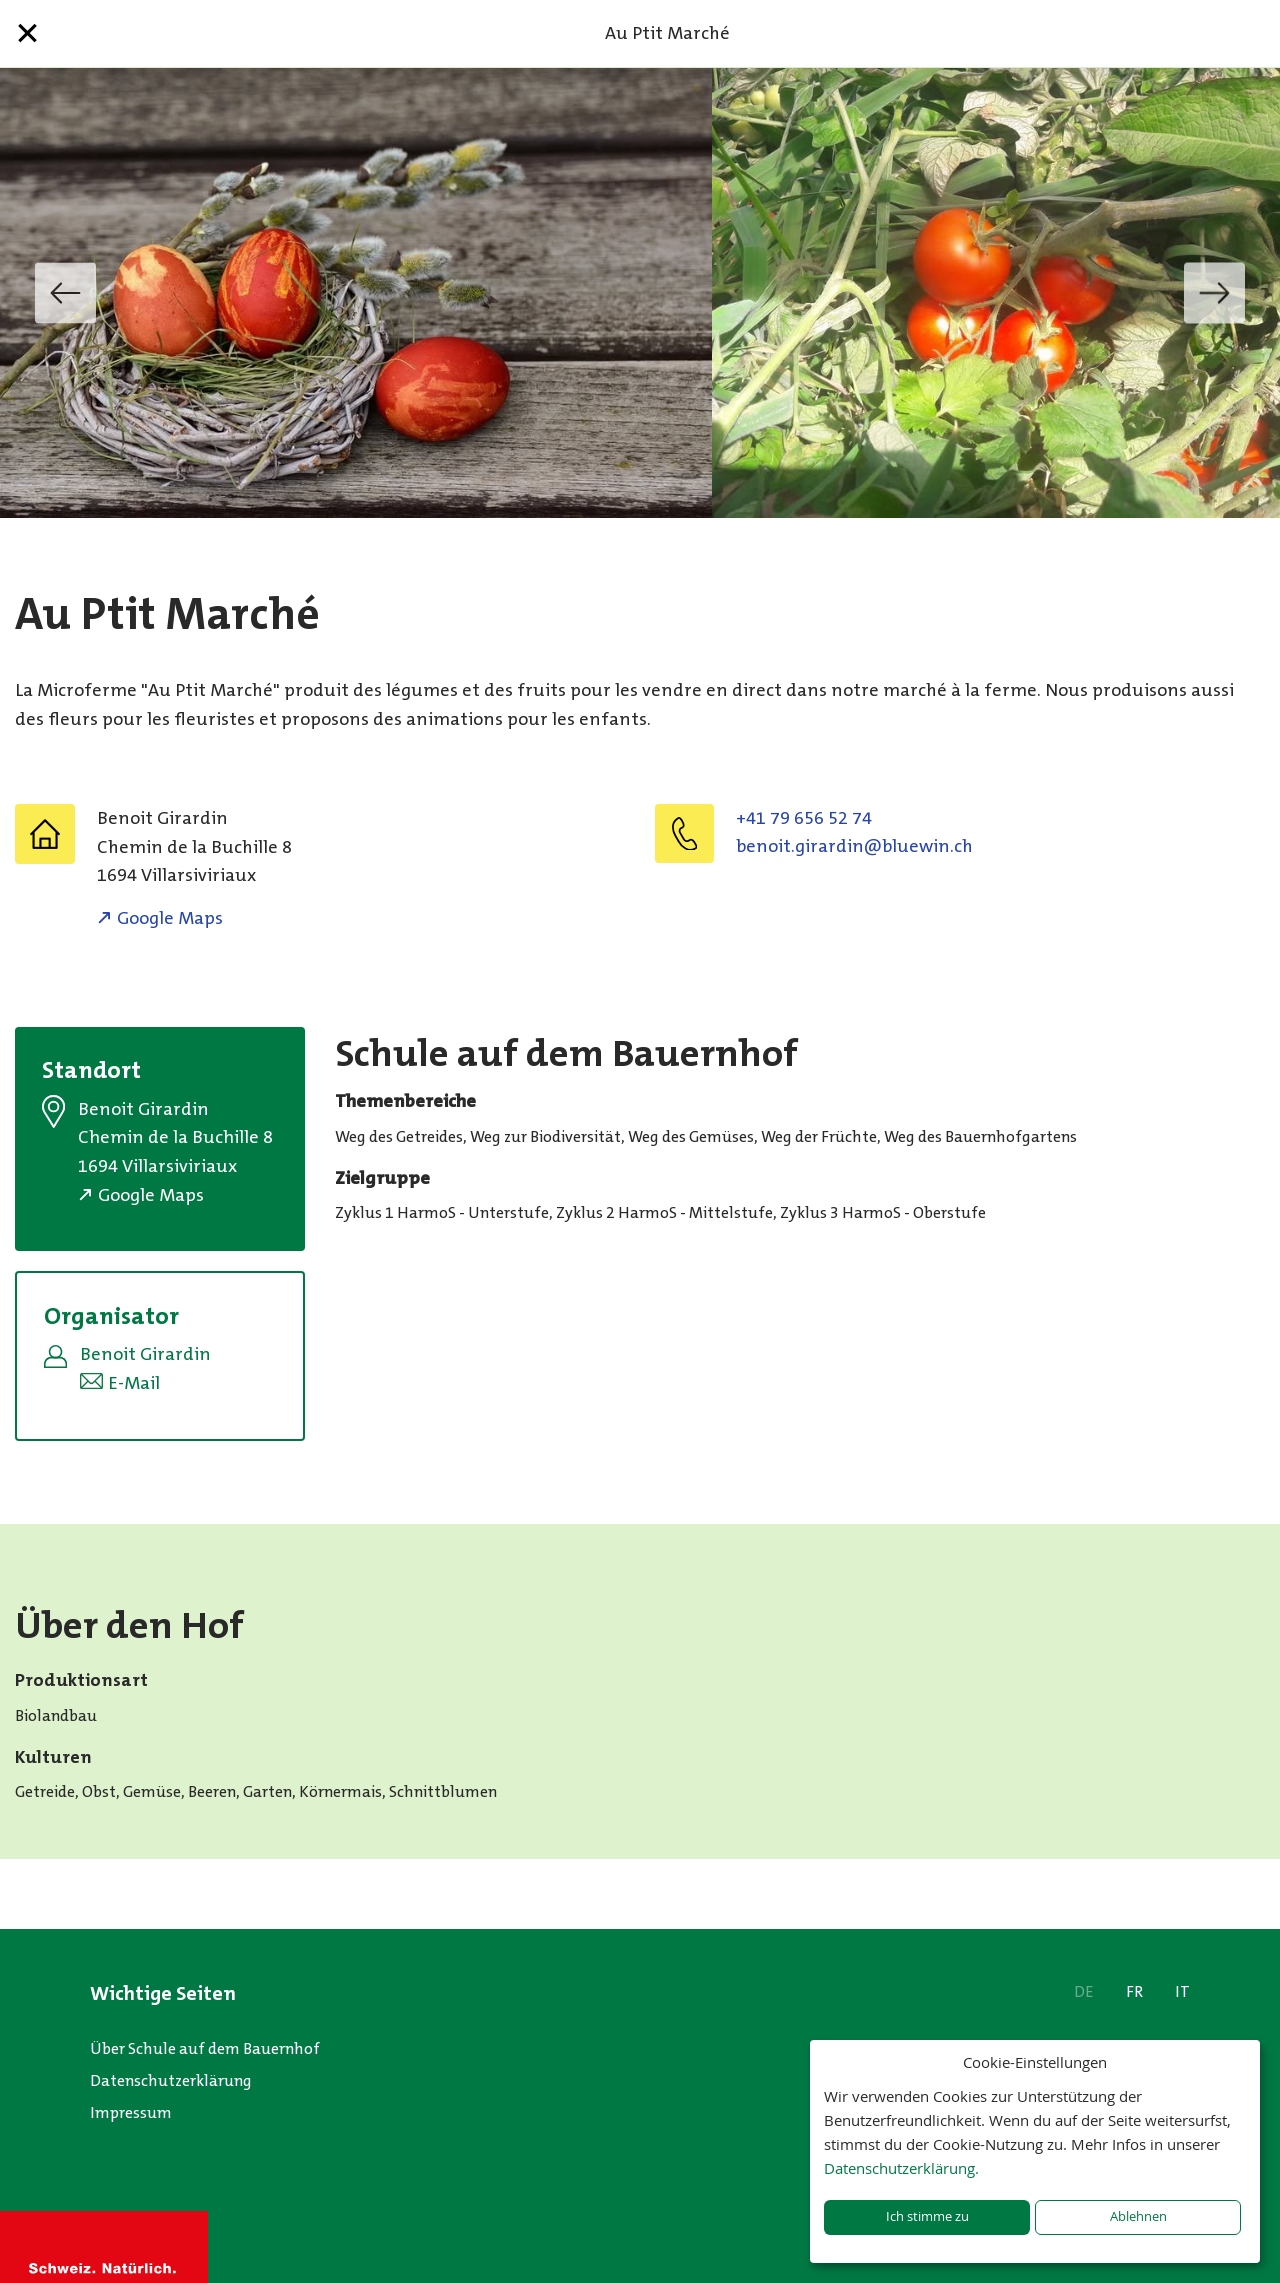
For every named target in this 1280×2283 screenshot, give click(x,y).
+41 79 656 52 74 (804, 818)
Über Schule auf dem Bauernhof (205, 2048)
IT (1182, 1991)
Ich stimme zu (927, 2216)
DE (1084, 1991)
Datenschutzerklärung (171, 2080)
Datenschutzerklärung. (901, 2168)
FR (1134, 1991)
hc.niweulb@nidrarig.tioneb (854, 846)
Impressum (131, 2112)
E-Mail (134, 1383)
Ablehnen (1138, 2216)
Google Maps (170, 918)
